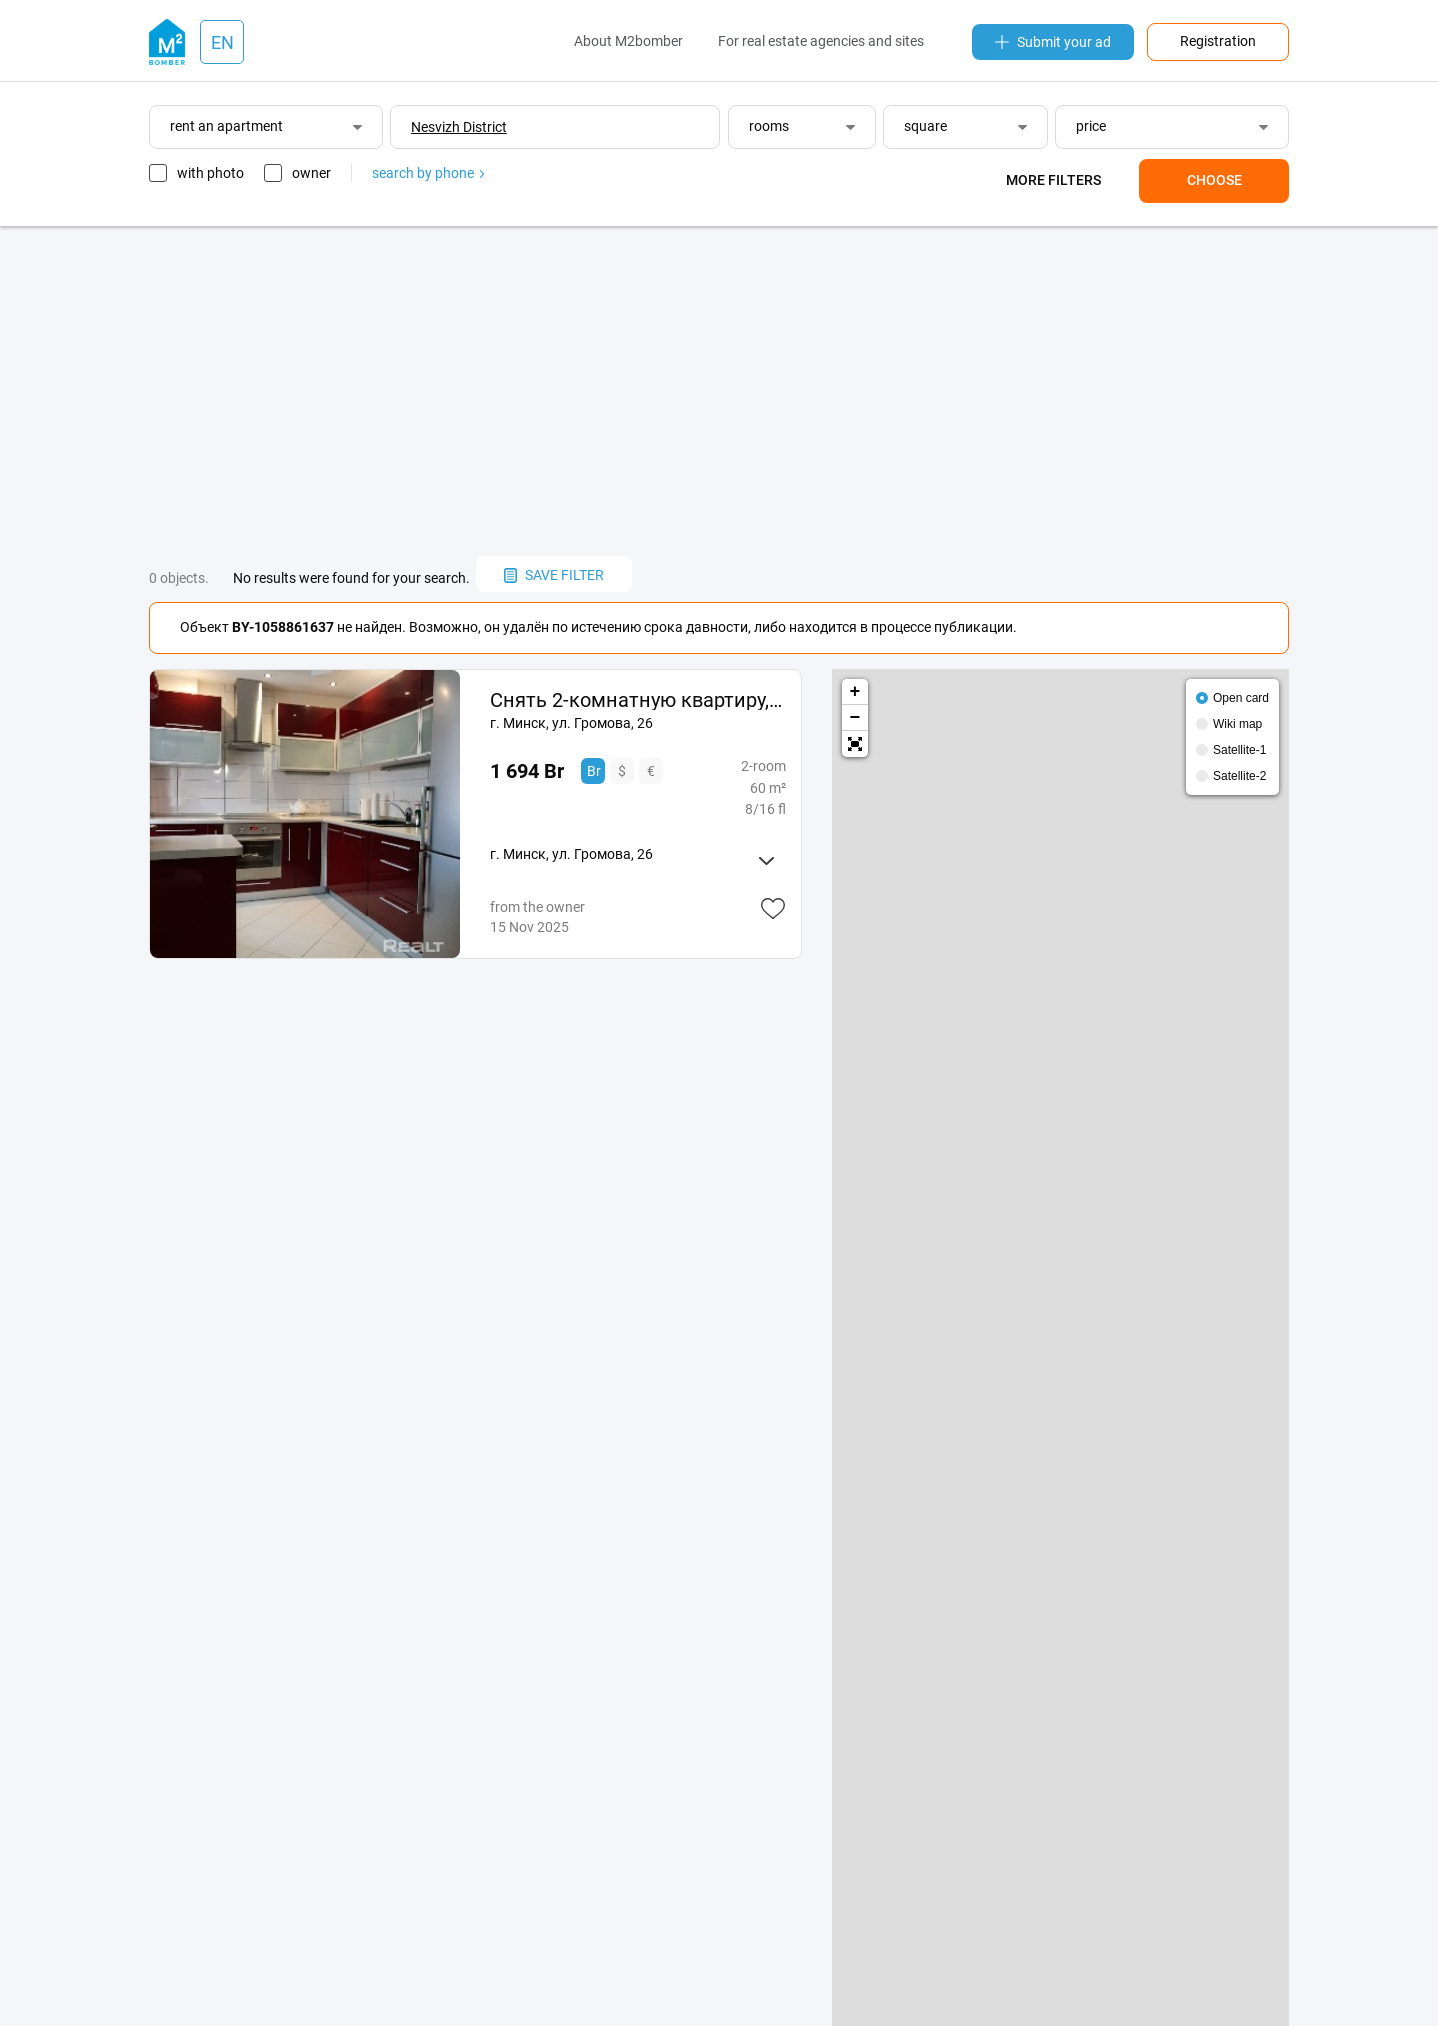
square (925, 126)
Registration (1218, 41)
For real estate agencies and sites (821, 41)
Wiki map (1237, 724)
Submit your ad (1053, 42)
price (1091, 126)
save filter (554, 575)
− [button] (855, 718)
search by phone (428, 173)
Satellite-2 (1239, 776)
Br (594, 771)
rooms (769, 126)
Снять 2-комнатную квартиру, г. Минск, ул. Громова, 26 (637, 700)
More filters (1053, 180)
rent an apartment (226, 126)
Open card (1241, 698)
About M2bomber (628, 41)
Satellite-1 (1239, 750)
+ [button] (855, 692)
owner (311, 173)
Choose (1214, 180)
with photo (210, 173)
